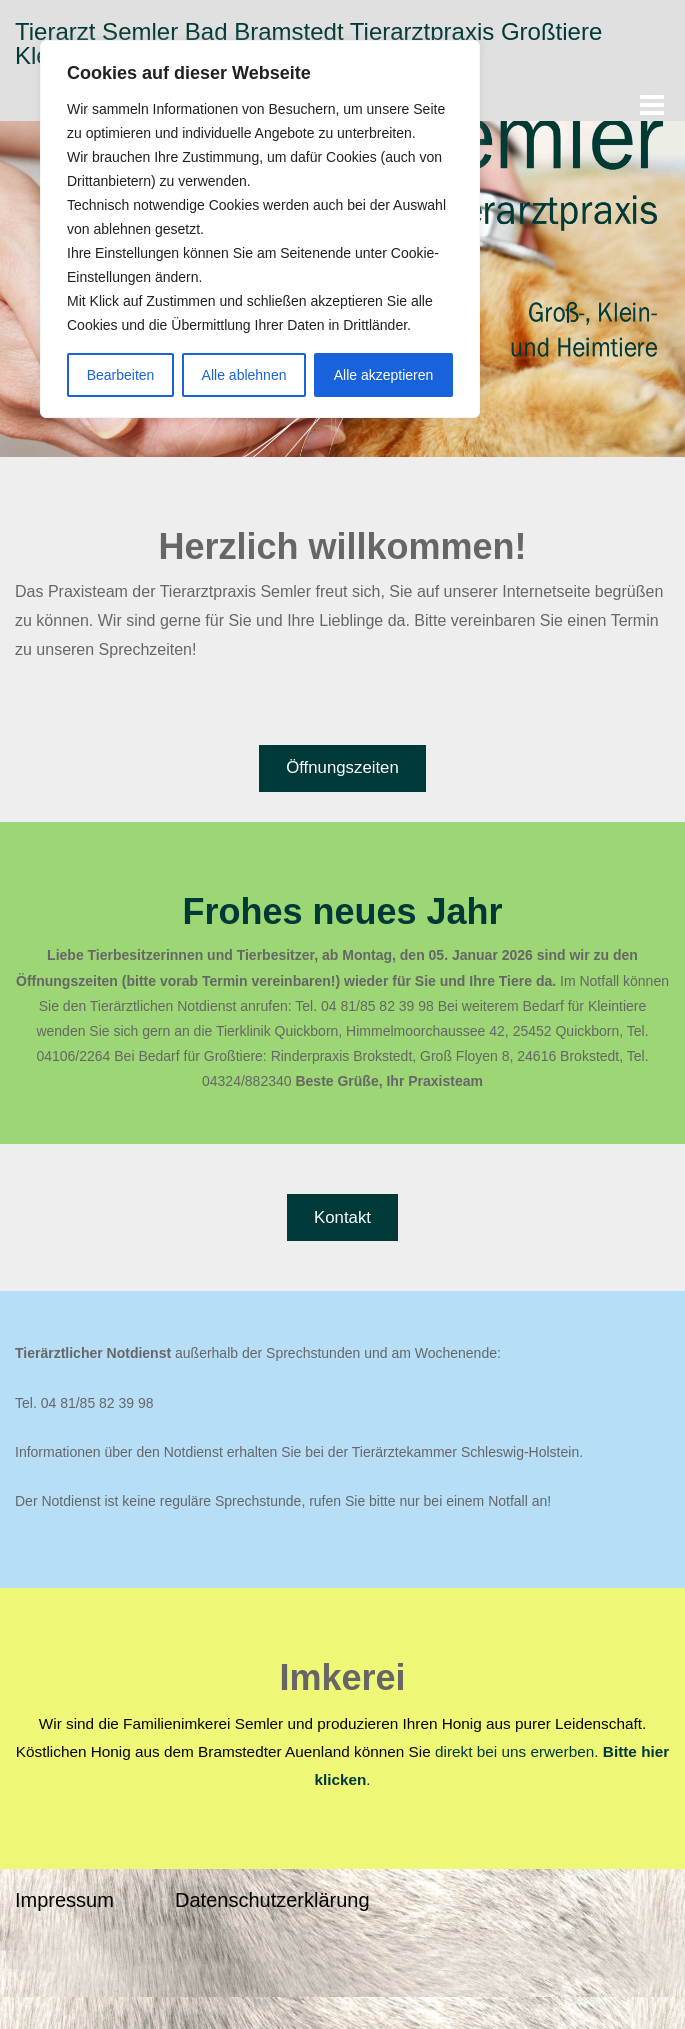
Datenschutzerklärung (272, 1900)
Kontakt (342, 1217)
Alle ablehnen (244, 375)
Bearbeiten (121, 375)
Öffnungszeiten (342, 767)
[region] (260, 229)
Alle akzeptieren (384, 375)
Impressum (64, 1900)
